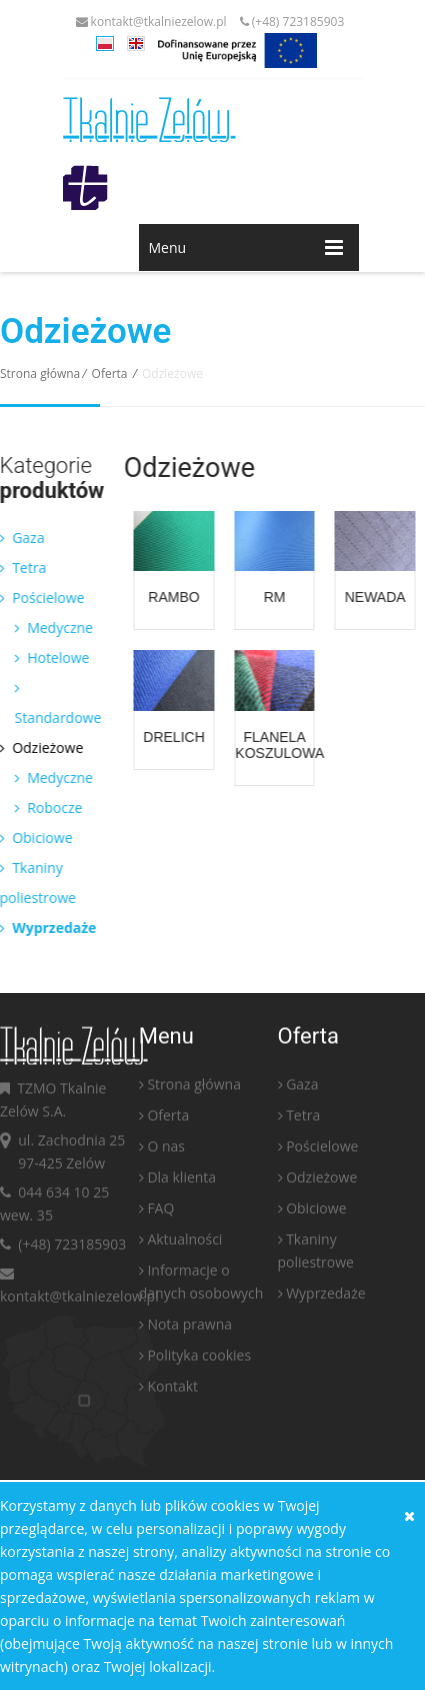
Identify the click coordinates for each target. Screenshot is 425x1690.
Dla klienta (181, 1181)
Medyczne (49, 627)
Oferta (110, 373)
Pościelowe (322, 1150)
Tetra (303, 1119)
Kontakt (172, 1390)
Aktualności (184, 1243)
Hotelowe (47, 657)
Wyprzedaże (325, 1297)
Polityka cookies (199, 1359)
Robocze (44, 807)
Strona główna (40, 373)
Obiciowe (316, 1212)
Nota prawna (189, 1328)
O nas (166, 1150)
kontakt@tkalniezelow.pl (151, 21)
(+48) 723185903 (292, 21)
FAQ (160, 1212)
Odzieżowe (321, 1181)
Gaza (302, 1088)
